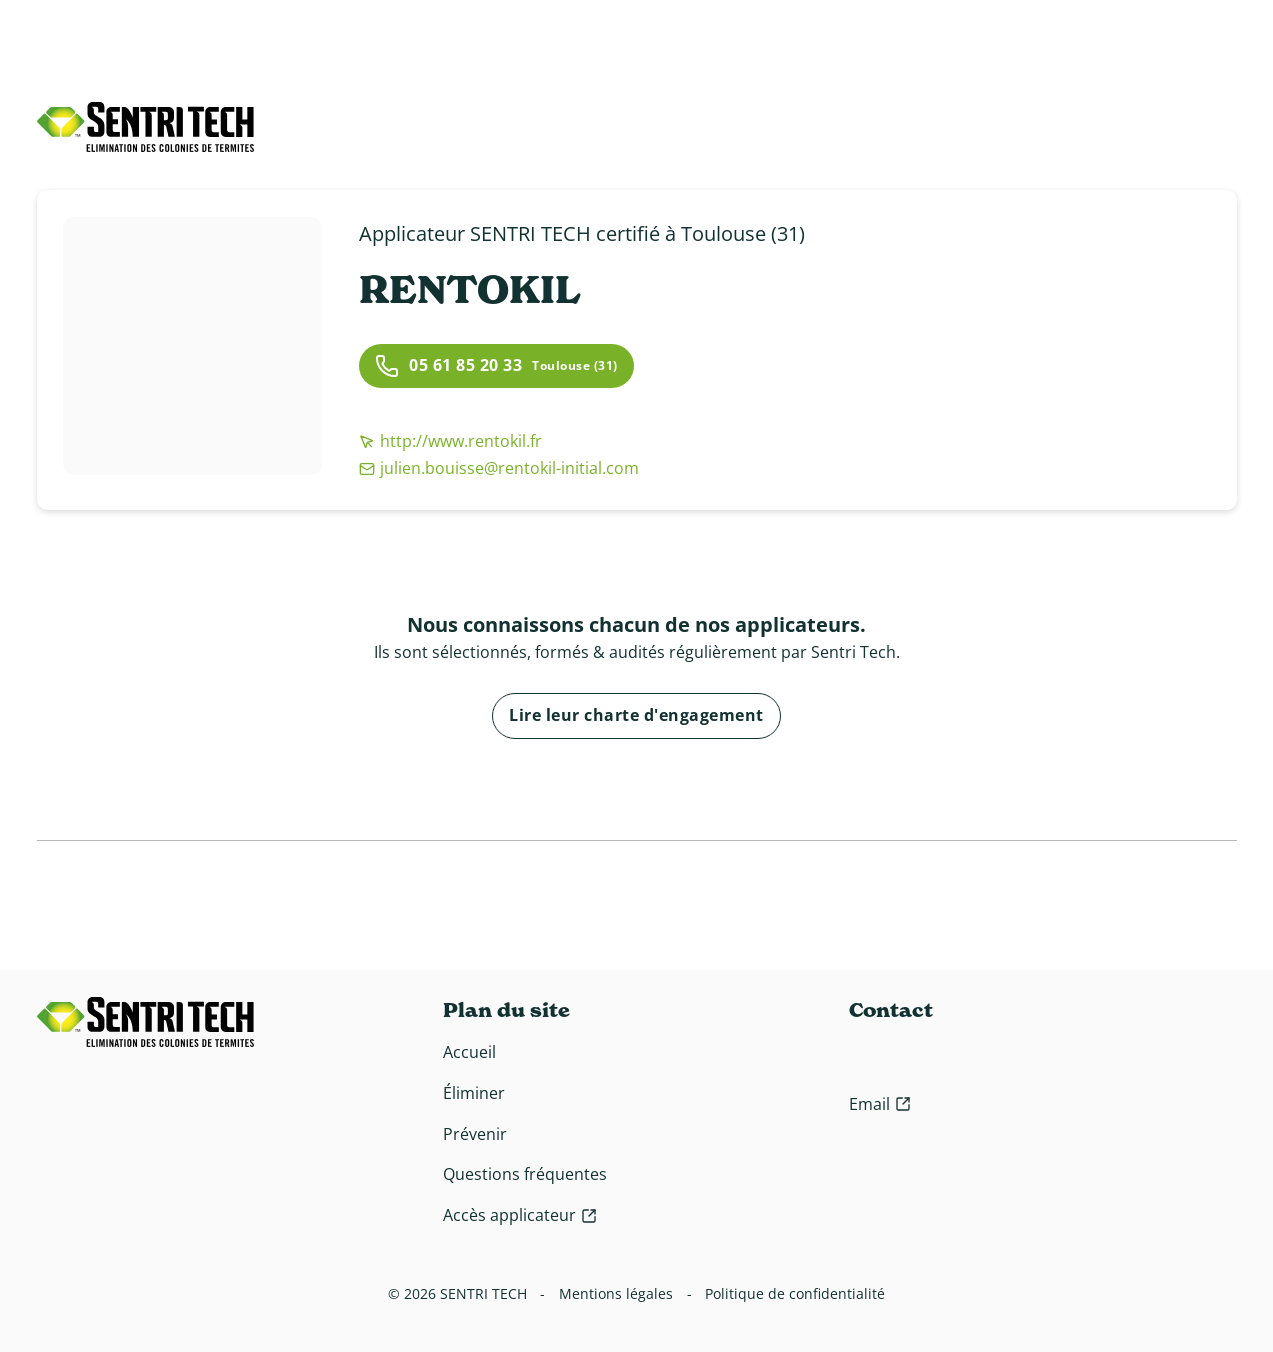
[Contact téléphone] (999, 1058)
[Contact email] (880, 1104)
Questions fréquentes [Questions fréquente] (525, 1174)
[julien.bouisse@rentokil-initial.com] (499, 468)
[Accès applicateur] (520, 1215)
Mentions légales (616, 1293)
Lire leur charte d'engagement (636, 715)
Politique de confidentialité (795, 1293)
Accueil (469, 1052)
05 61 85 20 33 (448, 366)
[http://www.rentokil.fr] (499, 441)
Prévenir (475, 1134)
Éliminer (474, 1093)
